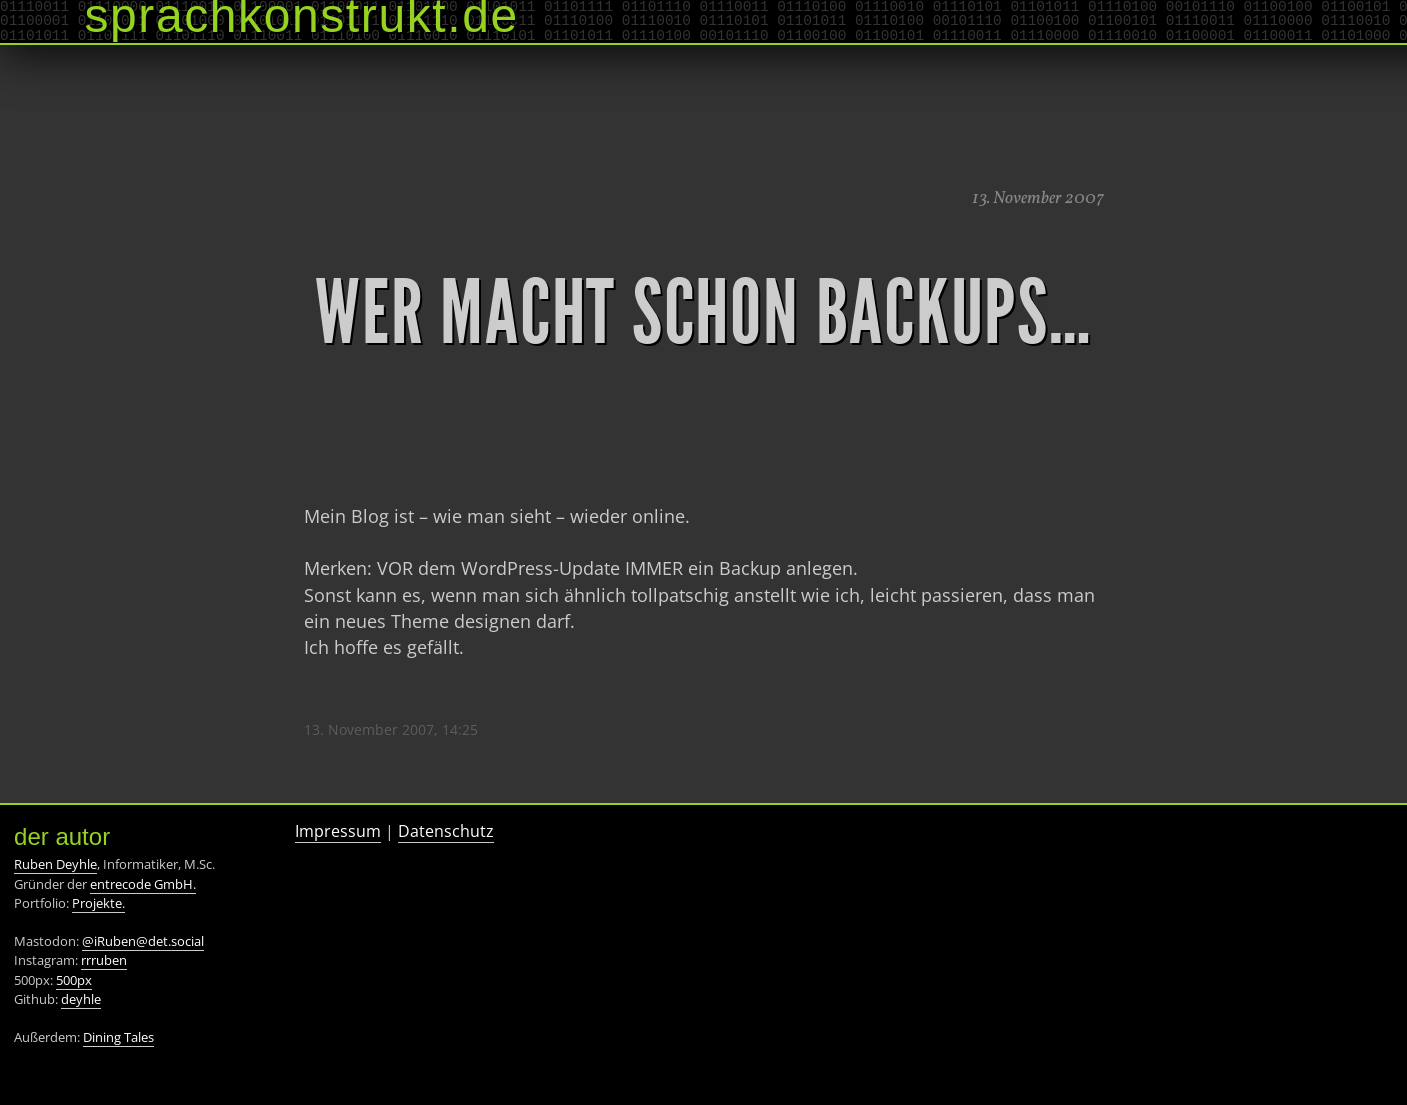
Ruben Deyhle (55, 864)
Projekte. (98, 903)
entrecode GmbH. (143, 884)
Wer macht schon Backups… (703, 313)
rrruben (104, 960)
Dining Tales (118, 1037)
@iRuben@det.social (143, 941)
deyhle (81, 999)
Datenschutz (446, 831)
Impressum (338, 831)
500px (74, 980)
